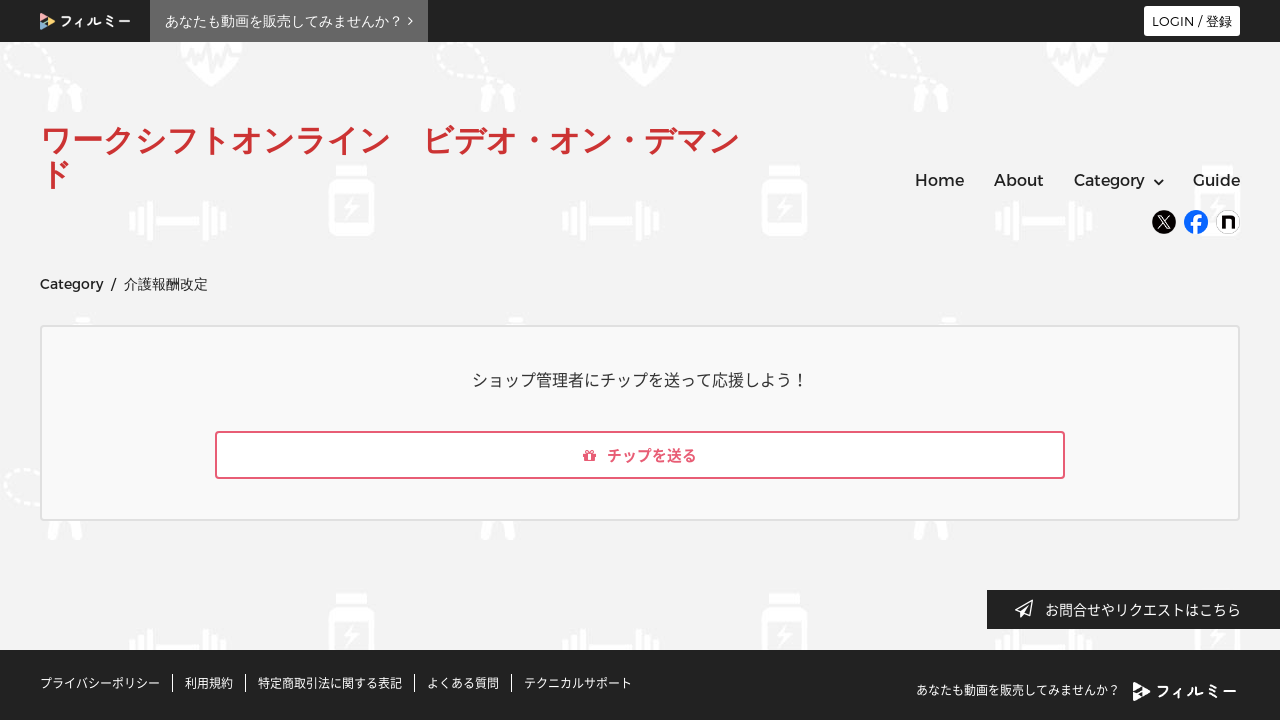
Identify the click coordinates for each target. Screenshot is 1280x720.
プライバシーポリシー (100, 683)
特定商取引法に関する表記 (330, 683)
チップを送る (640, 457)
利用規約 (209, 683)
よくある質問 (463, 683)
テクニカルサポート (578, 683)
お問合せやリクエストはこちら (1134, 609)
